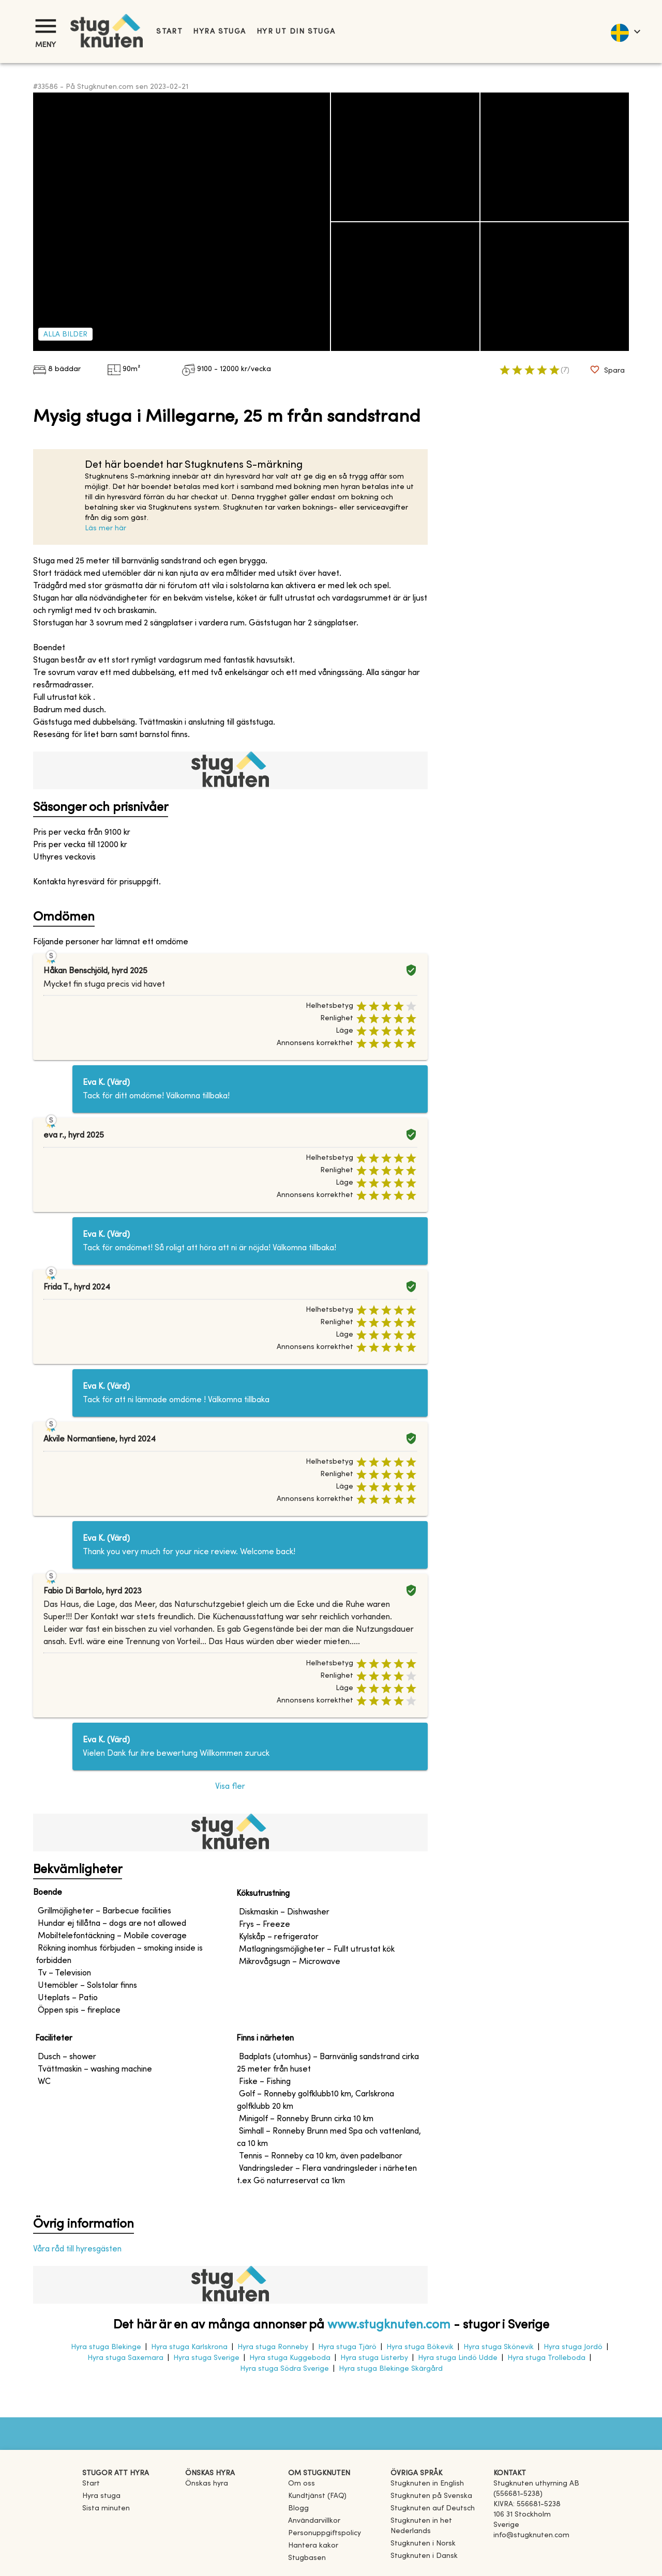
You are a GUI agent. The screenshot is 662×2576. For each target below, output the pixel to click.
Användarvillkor (314, 2521)
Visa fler (230, 1787)
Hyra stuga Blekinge (106, 2347)
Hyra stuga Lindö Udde (458, 2358)
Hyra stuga (219, 31)
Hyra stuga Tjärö (347, 2347)
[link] (427, 2483)
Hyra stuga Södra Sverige (284, 2369)
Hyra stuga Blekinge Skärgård (391, 2369)
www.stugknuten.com (388, 2325)
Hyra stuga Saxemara (125, 2358)
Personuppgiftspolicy (324, 2533)
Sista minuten (106, 2508)
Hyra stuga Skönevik (498, 2347)
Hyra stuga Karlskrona (189, 2347)
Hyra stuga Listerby (374, 2358)
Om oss (301, 2483)
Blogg (298, 2508)
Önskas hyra (206, 2483)
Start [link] (169, 31)
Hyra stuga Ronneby (272, 2347)
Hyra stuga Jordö (573, 2347)
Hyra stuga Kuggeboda (289, 2358)
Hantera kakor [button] (313, 2545)
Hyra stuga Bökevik (420, 2347)
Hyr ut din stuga (296, 31)
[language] (625, 31)
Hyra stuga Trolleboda (546, 2358)
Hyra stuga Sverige (206, 2358)
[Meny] (45, 26)
